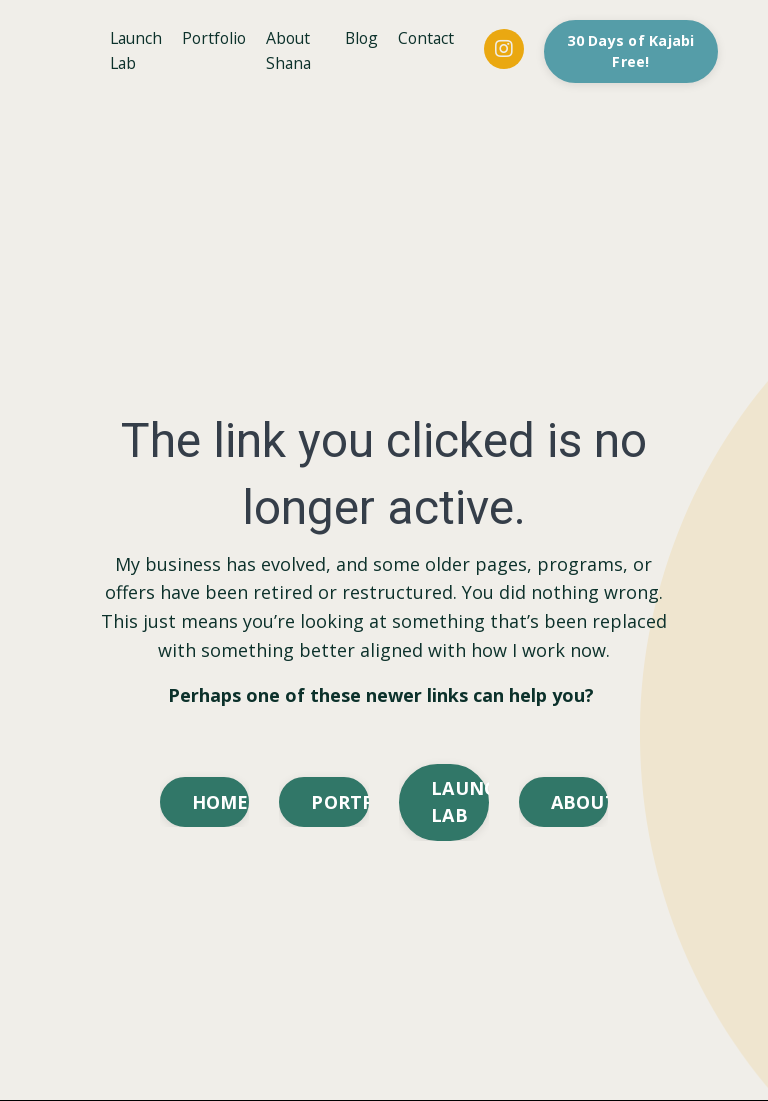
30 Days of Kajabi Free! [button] (633, 51)
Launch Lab (137, 51)
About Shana (295, 51)
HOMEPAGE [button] (221, 802)
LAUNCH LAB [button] (460, 802)
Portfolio (218, 38)
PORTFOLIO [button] (340, 802)
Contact (429, 38)
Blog (362, 38)
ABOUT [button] (580, 802)
